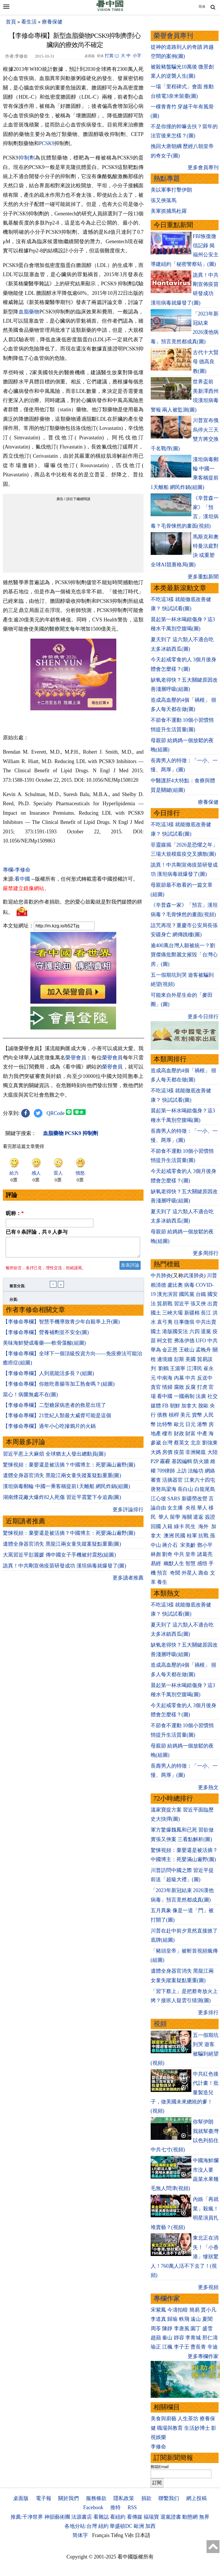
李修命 (158, 2447)
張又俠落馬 (163, 200)
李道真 (158, 2319)
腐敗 (179, 1387)
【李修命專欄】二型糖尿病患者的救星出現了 (54, 1408)
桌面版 (21, 2498)
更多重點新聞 (203, 577)
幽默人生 (174, 1563)
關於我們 (68, 2498)
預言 (163, 1573)
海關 (187, 1517)
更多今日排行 (203, 1016)
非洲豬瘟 (195, 1452)
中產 (202, 1433)
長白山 (185, 1489)
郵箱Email (160, 2466)
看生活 (29, 22)
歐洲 (139, 2526)
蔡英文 (181, 1443)
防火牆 (201, 1461)
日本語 (142, 2535)
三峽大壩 (172, 1313)
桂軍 (192, 1535)
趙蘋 (156, 2338)
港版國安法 (175, 1331)
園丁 (195, 2328)
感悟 (202, 1563)
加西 (150, 2526)
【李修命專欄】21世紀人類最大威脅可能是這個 (57, 1419)
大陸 (212, 1452)
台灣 (167, 1443)
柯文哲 (164, 1340)
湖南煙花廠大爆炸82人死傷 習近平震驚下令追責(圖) (62, 1501)
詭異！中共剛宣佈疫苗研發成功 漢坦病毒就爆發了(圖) (64, 1569)
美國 (190, 1359)
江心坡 (158, 1498)
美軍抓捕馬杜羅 (169, 211)
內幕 (179, 1378)
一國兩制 (184, 1396)
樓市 (167, 1433)
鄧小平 (205, 1545)
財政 (179, 1433)
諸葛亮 (205, 1554)
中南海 (164, 1378)
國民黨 (187, 1294)
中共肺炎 (161, 1275)
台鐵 (201, 1294)
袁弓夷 (164, 1322)
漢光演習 (167, 1294)
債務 (162, 1415)
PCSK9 (46, 143)
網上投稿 (196, 2498)
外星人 (189, 1573)
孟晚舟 (203, 1350)
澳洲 (169, 1535)
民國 (180, 1535)
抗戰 (203, 1535)
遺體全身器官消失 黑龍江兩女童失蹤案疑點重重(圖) (62, 1479)
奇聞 (175, 1573)
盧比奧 (175, 1285)
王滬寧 (177, 1368)
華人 (202, 1508)
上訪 (181, 1471)
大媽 (156, 1452)
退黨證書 (170, 2517)
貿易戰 (164, 1303)
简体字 (80, 2535)
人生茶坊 (188, 2418)
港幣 (202, 1424)
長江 (206, 1313)
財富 (190, 1433)
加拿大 (189, 1406)
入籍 (167, 1526)
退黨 (206, 1331)
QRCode (56, 1113)
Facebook (93, 2507)
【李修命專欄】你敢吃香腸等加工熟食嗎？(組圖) (59, 1387)
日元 (190, 1424)
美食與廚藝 (163, 2418)
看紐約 (117, 2517)
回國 (156, 1526)
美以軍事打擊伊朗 (171, 190)
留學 (175, 1517)
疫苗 (179, 1452)
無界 (204, 2517)
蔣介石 (170, 1545)
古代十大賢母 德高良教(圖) (206, 362)
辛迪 (212, 2347)
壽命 (203, 1573)
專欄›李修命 (16, 870)
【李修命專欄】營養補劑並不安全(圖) (46, 1336)
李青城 (193, 2338)
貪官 (156, 1387)
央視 (190, 1508)
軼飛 (184, 2319)
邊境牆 (164, 1359)
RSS (132, 2507)
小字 (137, 55)
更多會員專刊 (203, 167)
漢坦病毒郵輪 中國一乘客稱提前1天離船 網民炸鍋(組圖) (66, 1490)
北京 (195, 1443)
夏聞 (207, 2319)
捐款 (146, 2498)
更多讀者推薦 (128, 1581)
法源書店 (81, 2517)
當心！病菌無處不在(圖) (30, 1398)
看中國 (22, 879)
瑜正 (156, 2347)
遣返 (198, 1517)
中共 (212, 1340)
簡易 (194, 2310)
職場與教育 (170, 2428)
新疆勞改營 (194, 1498)
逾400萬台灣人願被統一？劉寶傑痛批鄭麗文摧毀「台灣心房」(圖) (184, 955)
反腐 (190, 1387)
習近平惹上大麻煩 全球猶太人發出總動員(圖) (54, 1457)
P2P (155, 1461)
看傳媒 (134, 2517)
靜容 (179, 2338)
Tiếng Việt (122, 2535)
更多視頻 (208, 2287)
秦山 (167, 2338)
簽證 (210, 1517)
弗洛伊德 (184, 1340)
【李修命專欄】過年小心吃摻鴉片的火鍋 (49, 1429)
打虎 (202, 1387)
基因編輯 (182, 1461)
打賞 (109, 55)
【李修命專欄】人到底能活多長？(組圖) (48, 1377)
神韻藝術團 (57, 2517)
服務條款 (96, 2498)
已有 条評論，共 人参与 (37, 1232)
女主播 (175, 1508)
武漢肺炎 (193, 1275)
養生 (162, 1582)
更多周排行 (206, 1253)
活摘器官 (172, 1480)
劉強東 (210, 1443)
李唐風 (181, 2328)
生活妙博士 (197, 2428)
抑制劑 (26, 158)
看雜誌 (101, 2517)
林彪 (156, 1554)
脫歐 (203, 1406)
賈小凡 (208, 2310)
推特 (115, 2507)
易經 (156, 1563)
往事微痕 (184, 1322)
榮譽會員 (75, 1057)
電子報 (43, 2498)
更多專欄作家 (203, 2356)
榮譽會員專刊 (173, 35)
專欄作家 (167, 2298)
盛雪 (207, 2328)
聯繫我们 (168, 2498)
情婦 (167, 1387)
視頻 (160, 2023)
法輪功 (195, 1471)
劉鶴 (163, 1368)
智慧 (190, 1563)
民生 (191, 1526)
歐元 (179, 1424)
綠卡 (179, 1526)
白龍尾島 (205, 1489)
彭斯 (179, 1359)
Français (101, 2535)
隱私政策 (123, 2498)
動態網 (190, 2517)
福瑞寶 (151, 2517)
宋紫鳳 (158, 2310)
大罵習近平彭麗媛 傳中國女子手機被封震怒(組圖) (59, 1558)
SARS (173, 1498)
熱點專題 (167, 178)
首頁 (11, 22)
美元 (185, 1415)
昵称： (15, 1213)
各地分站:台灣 (80, 2526)
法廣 (201, 1396)
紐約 (103, 2526)
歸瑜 (172, 2319)
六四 (194, 1331)
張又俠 (198, 1303)
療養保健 (52, 22)
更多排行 (208, 2012)
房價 (167, 1452)
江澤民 (194, 1368)
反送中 (205, 1378)
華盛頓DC (121, 2526)
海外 (204, 1526)
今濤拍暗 (177, 2310)
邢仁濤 (210, 2338)
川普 (212, 1275)
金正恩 (170, 1350)
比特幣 (164, 1424)
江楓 (167, 2347)
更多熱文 (208, 1787)
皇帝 (190, 1554)
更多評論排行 (128, 1513)
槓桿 (174, 1415)
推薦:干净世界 (27, 2517)
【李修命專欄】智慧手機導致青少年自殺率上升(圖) (61, 1325)
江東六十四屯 (199, 1480)
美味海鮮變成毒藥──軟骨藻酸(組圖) (44, 1346)
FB (165, 1406)
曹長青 (198, 2347)
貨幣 (197, 1415)
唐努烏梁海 (163, 1489)
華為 (156, 1350)
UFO (201, 1340)
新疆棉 (192, 1313)
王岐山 (187, 1350)
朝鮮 (175, 1406)
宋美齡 (188, 1545)
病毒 (189, 1285)
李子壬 (181, 2347)
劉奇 (167, 1554)
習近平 (181, 1303)
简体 (202, 7)
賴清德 (158, 1285)
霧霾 (165, 1461)
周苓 (156, 2328)
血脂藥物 (29, 312)
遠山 (195, 2319)
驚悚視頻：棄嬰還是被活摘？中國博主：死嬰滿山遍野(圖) (69, 1468)
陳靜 (167, 2328)
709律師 (166, 1471)
